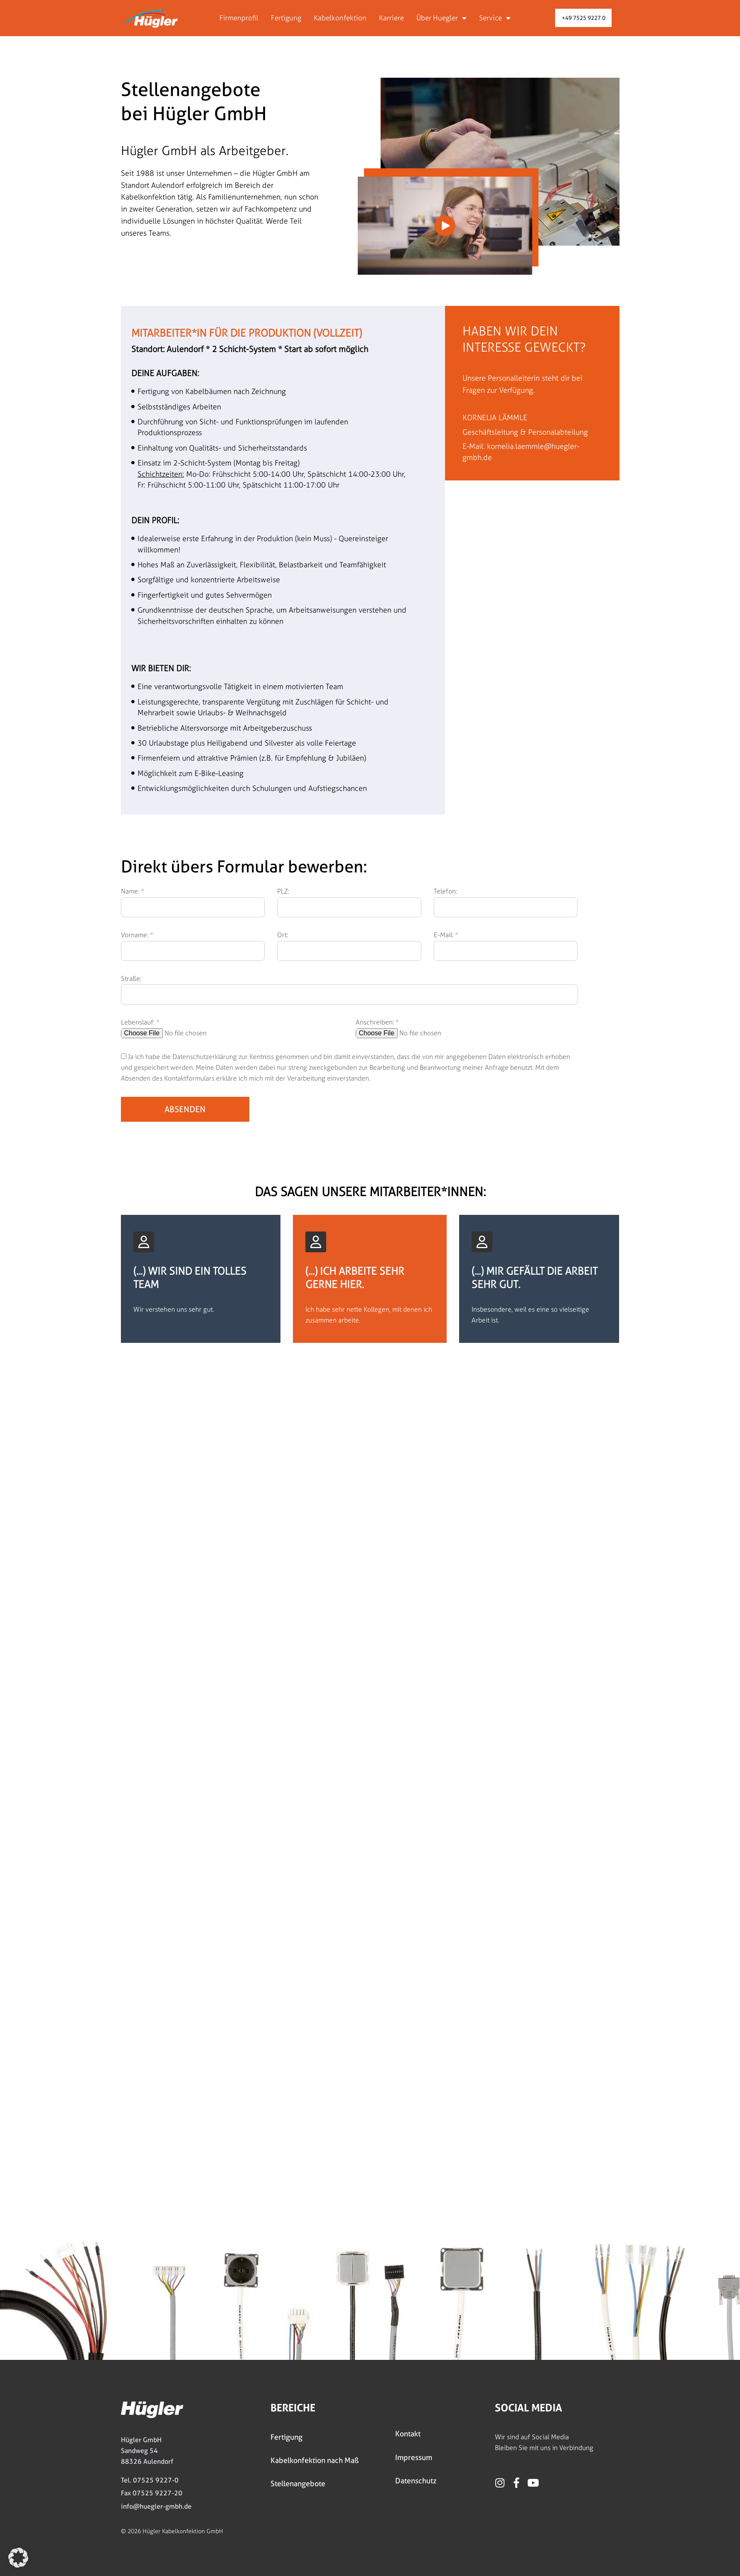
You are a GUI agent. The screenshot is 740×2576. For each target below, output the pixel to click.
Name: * (132, 891)
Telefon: (445, 891)
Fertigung (286, 18)
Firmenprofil (238, 18)
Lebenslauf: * (140, 1022)
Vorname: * (137, 935)
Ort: (282, 935)
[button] (18, 2557)
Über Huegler (441, 18)
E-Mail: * (446, 935)
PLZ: (283, 891)
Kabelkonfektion (340, 18)
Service (495, 18)
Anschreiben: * (377, 1022)
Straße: (131, 979)
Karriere (391, 18)
